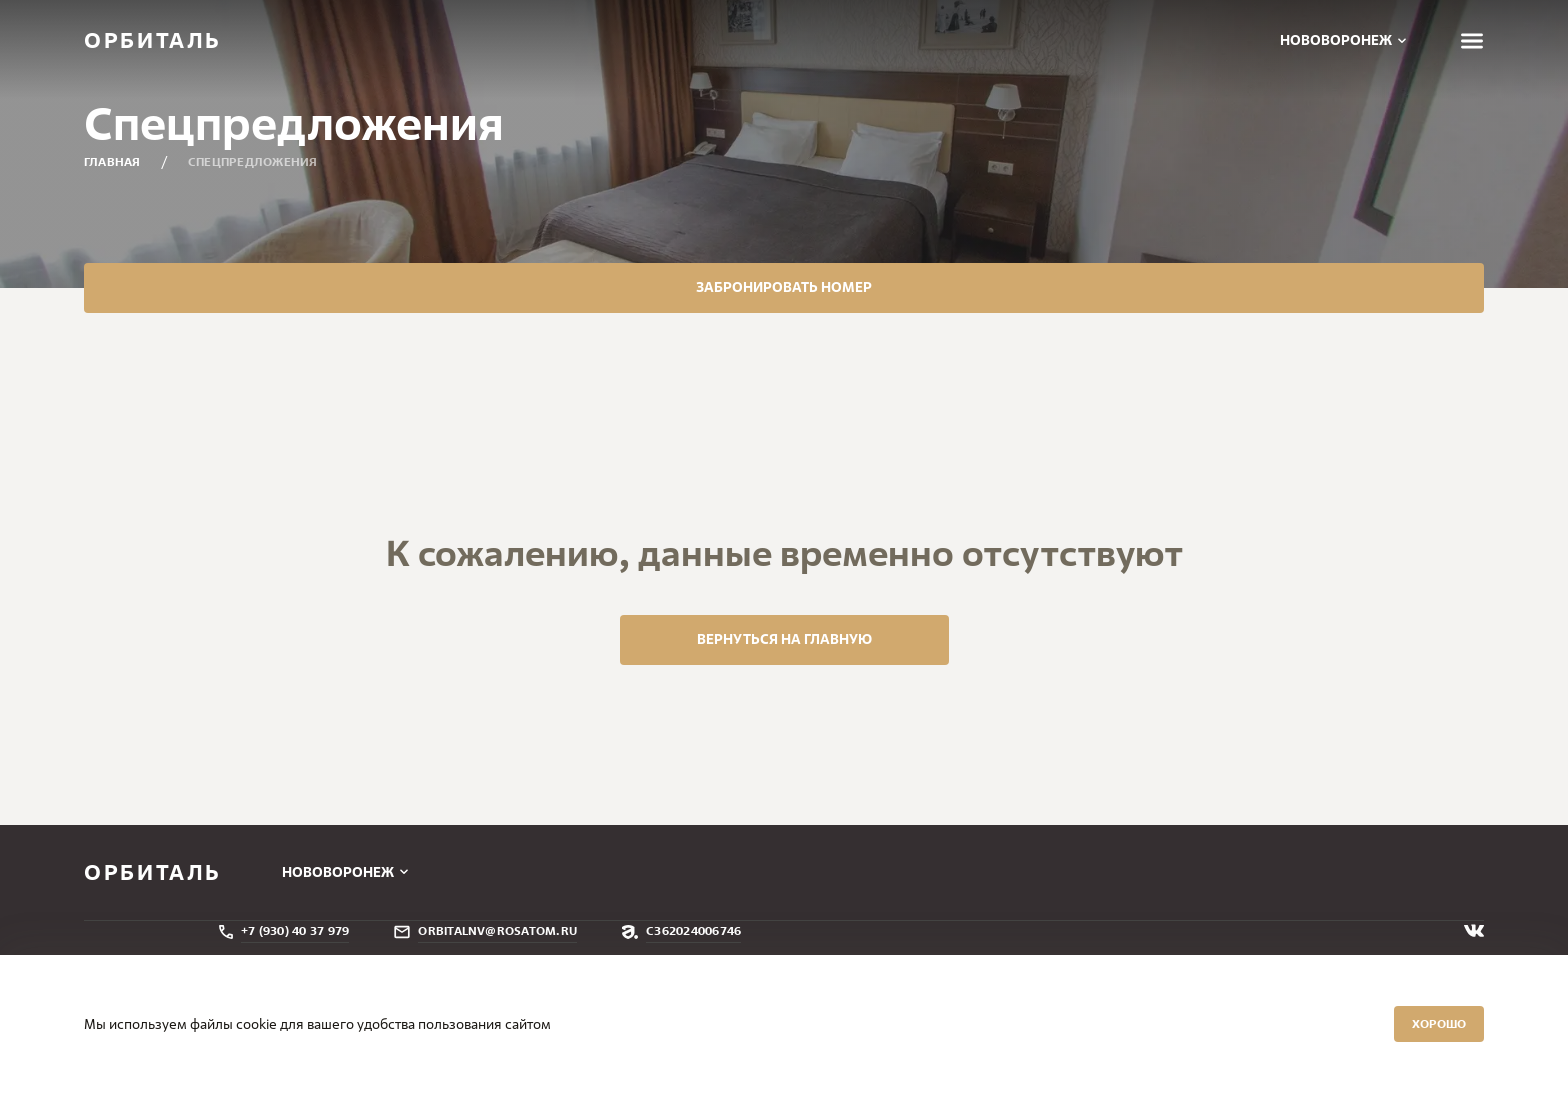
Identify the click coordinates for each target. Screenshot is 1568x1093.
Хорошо (1379, 1016)
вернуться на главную (784, 741)
